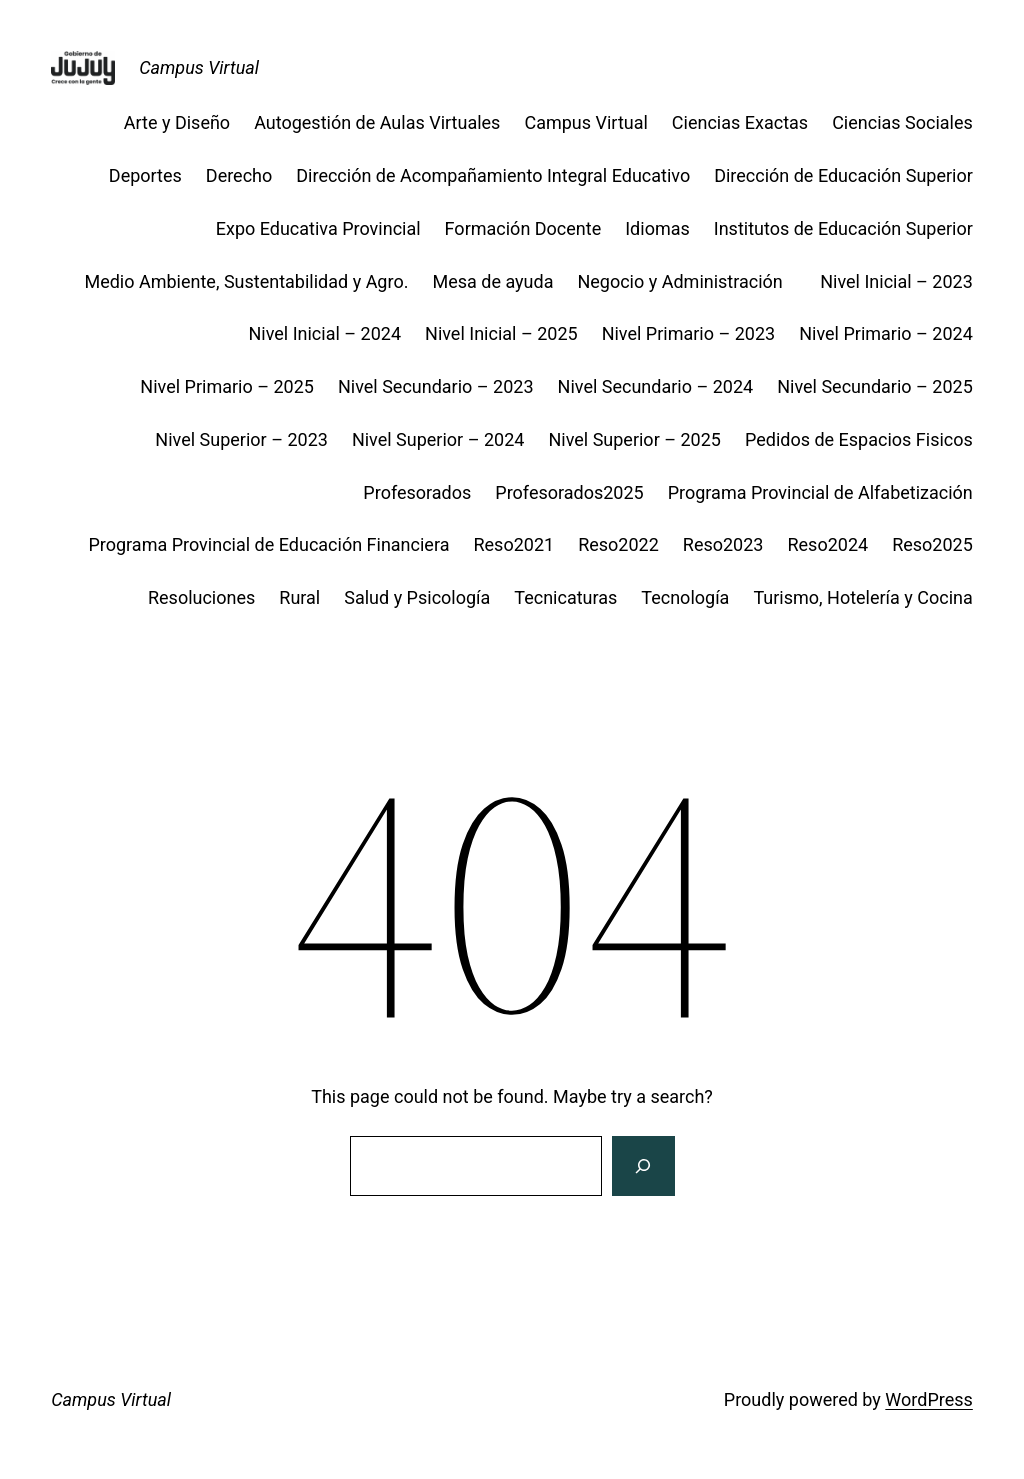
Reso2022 (618, 544)
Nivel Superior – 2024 (438, 439)
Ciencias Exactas (740, 122)
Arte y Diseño (177, 122)
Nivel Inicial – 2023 (896, 281)
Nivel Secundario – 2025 (875, 386)
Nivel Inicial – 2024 (324, 333)
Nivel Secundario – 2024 (656, 386)
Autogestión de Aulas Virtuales (377, 122)
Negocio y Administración (686, 281)
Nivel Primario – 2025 (227, 386)
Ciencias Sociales (902, 122)
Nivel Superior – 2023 (241, 439)
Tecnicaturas (565, 597)
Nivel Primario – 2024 (886, 333)
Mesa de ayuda (492, 281)
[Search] (643, 1166)
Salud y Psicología (417, 597)
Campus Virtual (199, 67)
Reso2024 (827, 544)
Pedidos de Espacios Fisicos (859, 439)
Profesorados (417, 492)
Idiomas (657, 228)
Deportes (145, 175)
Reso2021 (513, 544)
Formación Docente (523, 228)
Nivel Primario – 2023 (689, 333)
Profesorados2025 (569, 492)
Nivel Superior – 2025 (634, 439)
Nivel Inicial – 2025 (501, 333)
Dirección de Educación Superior (843, 175)
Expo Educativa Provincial (318, 228)
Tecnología (685, 597)
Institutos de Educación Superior (843, 228)
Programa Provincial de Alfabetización (820, 492)
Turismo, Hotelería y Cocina (862, 597)
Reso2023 (723, 544)
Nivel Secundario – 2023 (436, 386)
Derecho (239, 175)
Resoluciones (201, 597)
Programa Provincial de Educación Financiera (268, 544)
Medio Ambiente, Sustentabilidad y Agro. (246, 281)
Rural (299, 597)
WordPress (928, 1399)
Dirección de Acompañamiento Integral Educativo (493, 175)
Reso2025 (932, 544)
